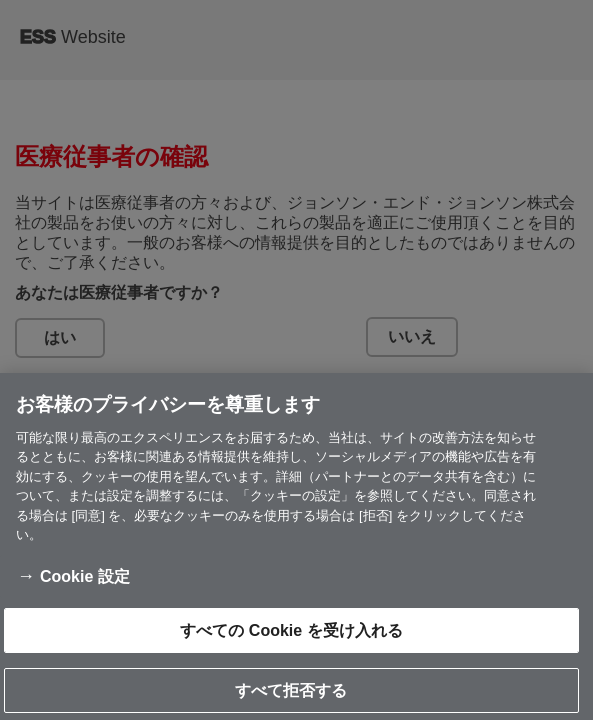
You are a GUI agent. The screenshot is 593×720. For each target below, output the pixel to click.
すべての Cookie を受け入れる (291, 638)
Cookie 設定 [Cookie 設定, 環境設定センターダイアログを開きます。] (85, 584)
